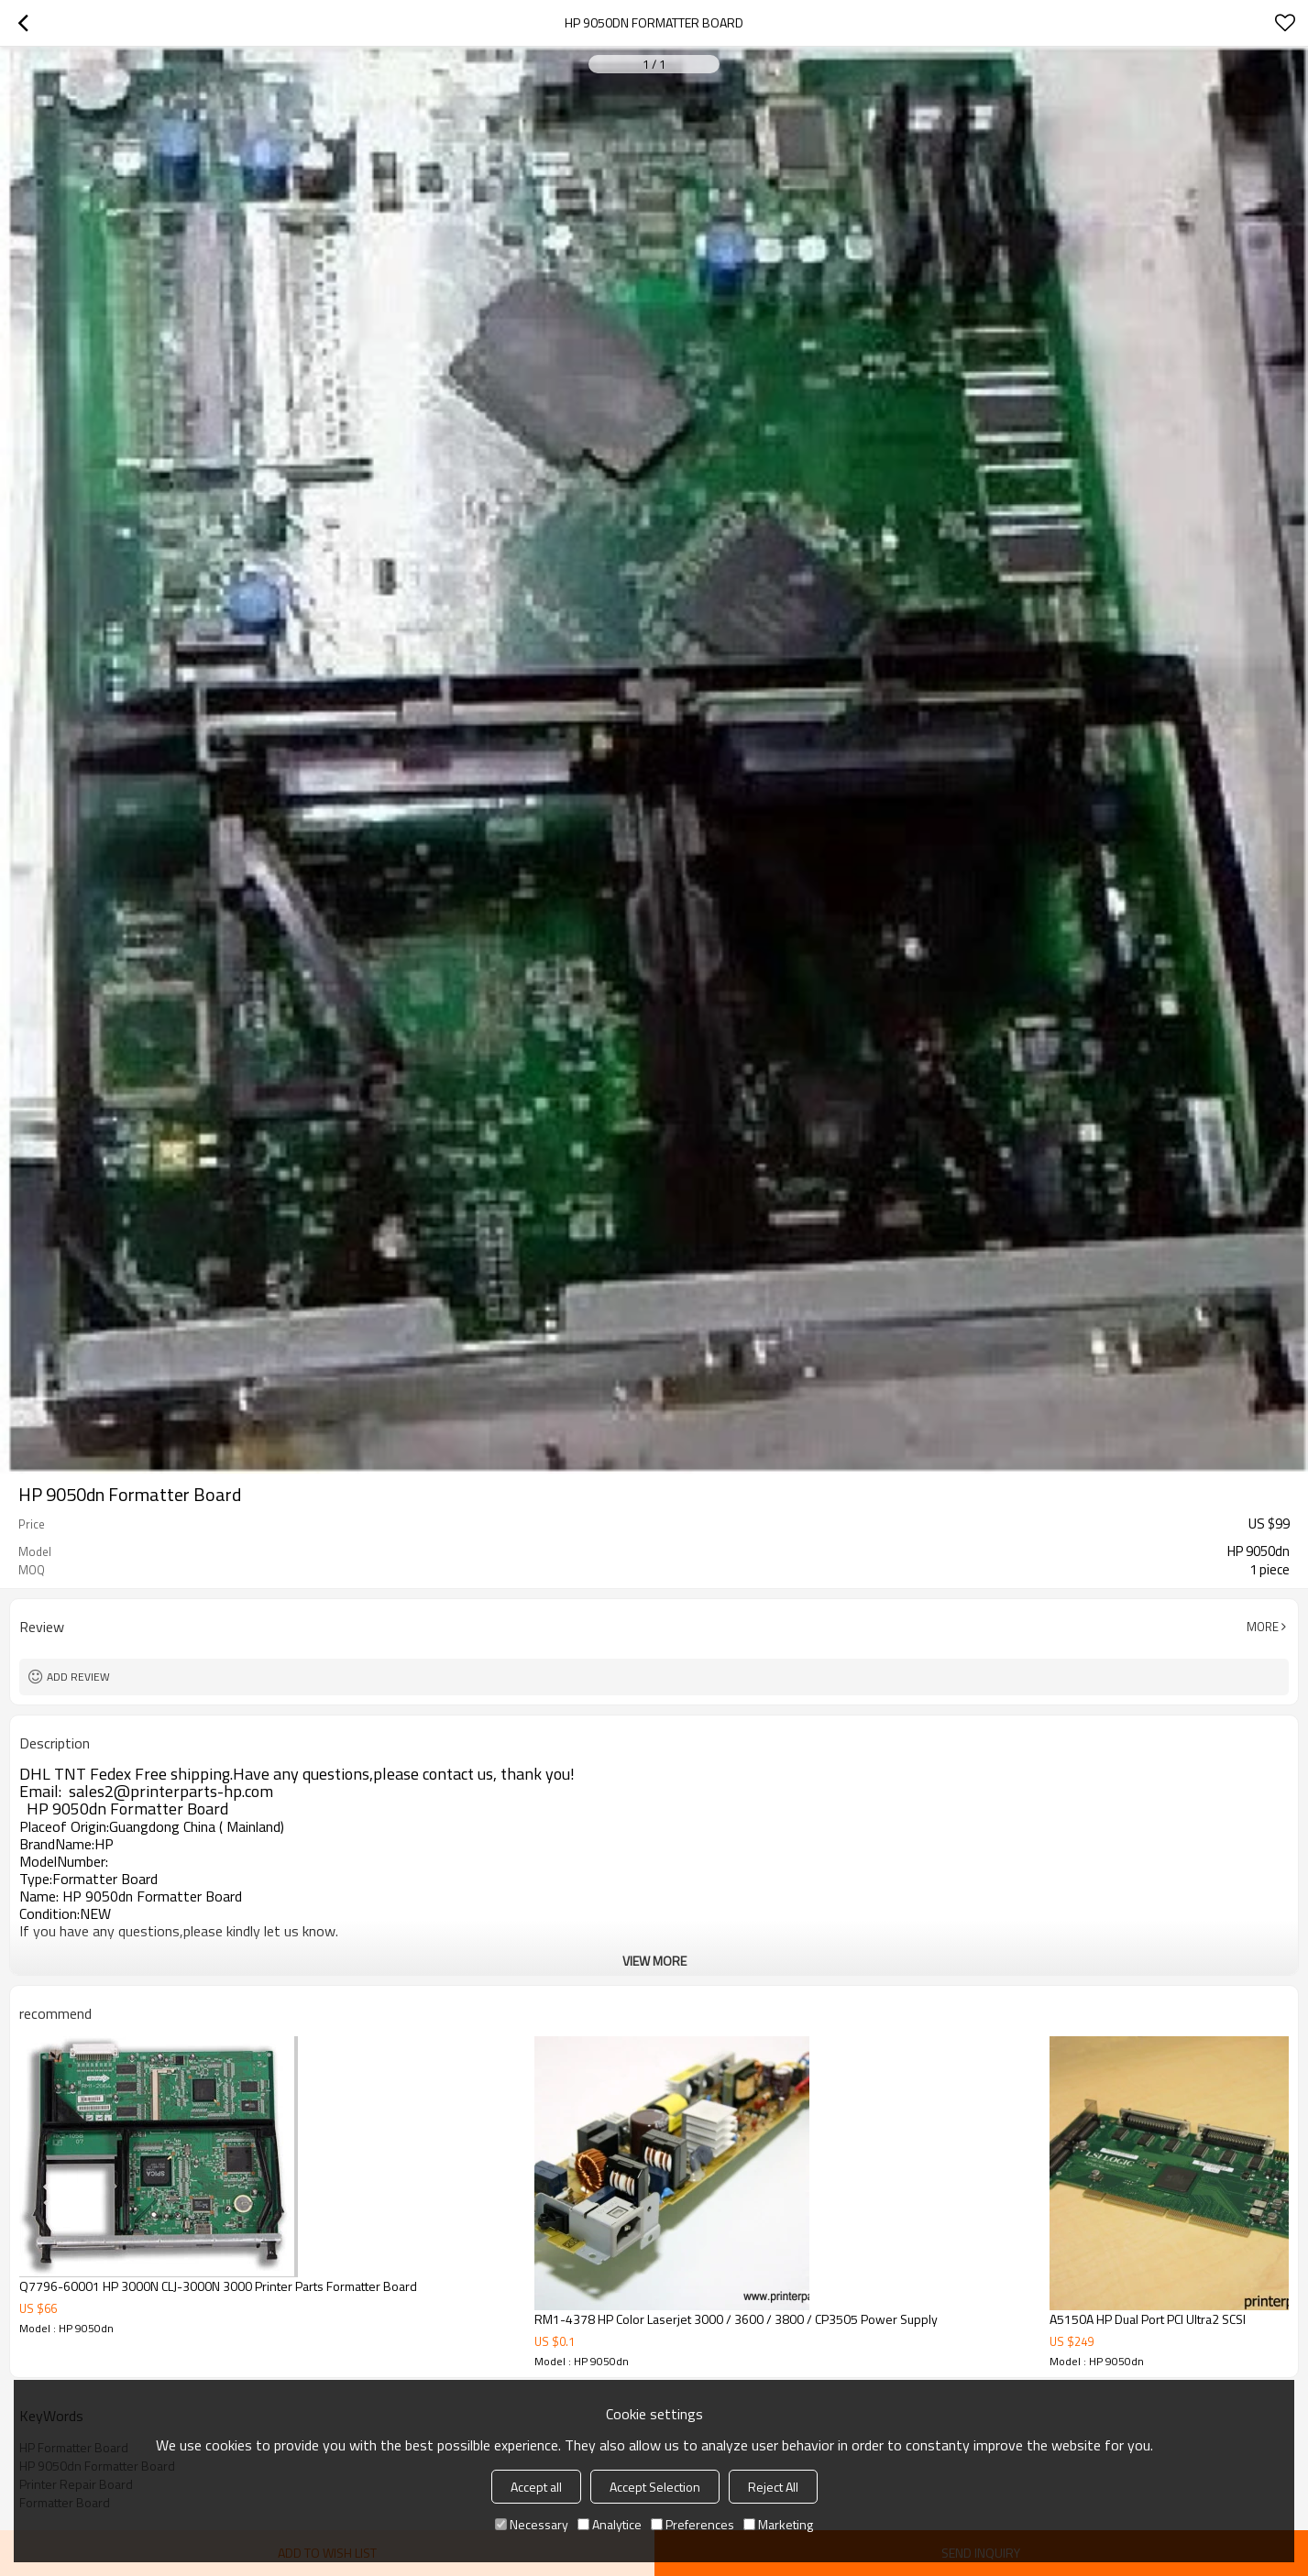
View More (654, 1960)
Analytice (609, 2524)
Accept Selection (655, 2486)
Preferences (692, 2524)
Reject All (773, 2486)
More (1263, 1626)
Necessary (531, 2524)
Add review (78, 1676)
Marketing (778, 2524)
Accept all (536, 2486)
